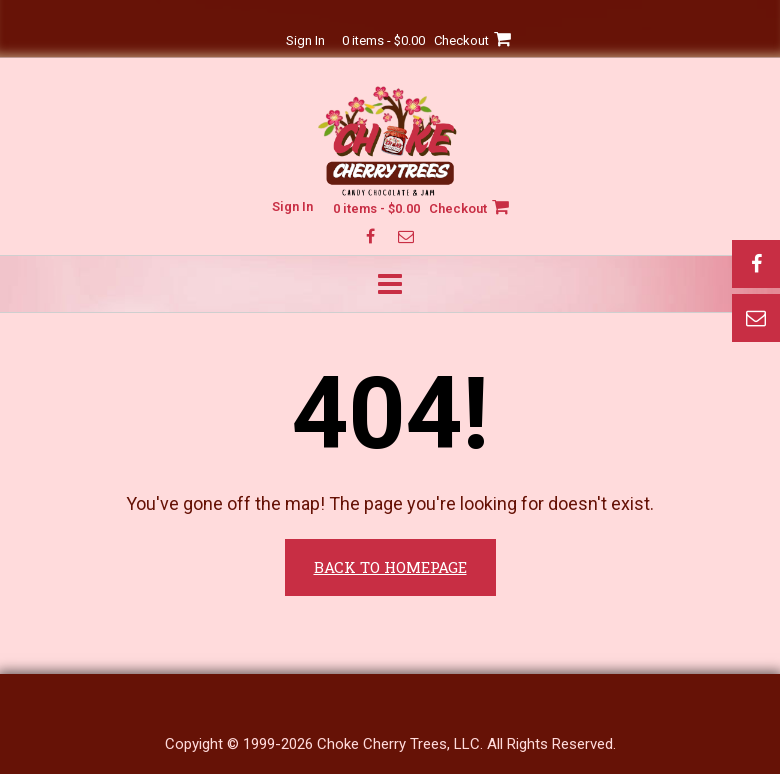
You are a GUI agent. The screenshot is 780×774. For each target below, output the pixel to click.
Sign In (305, 40)
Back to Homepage (390, 567)
